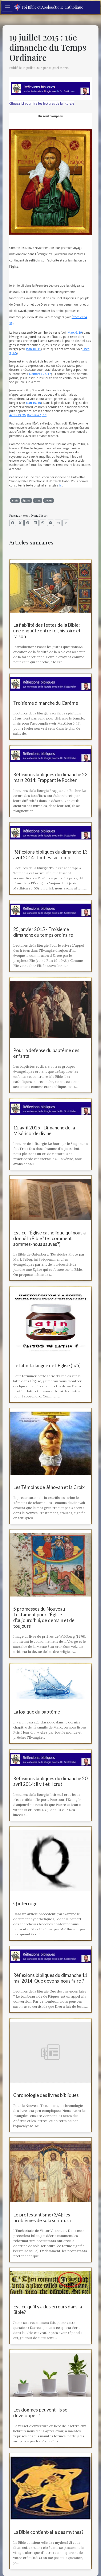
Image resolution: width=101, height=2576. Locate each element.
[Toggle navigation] (7, 7)
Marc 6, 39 (75, 332)
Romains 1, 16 (37, 415)
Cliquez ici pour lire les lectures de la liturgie (41, 103)
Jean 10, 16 (33, 403)
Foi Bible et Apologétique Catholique (48, 7)
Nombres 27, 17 (40, 374)
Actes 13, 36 (17, 415)
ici (60, 485)
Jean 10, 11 (33, 349)
